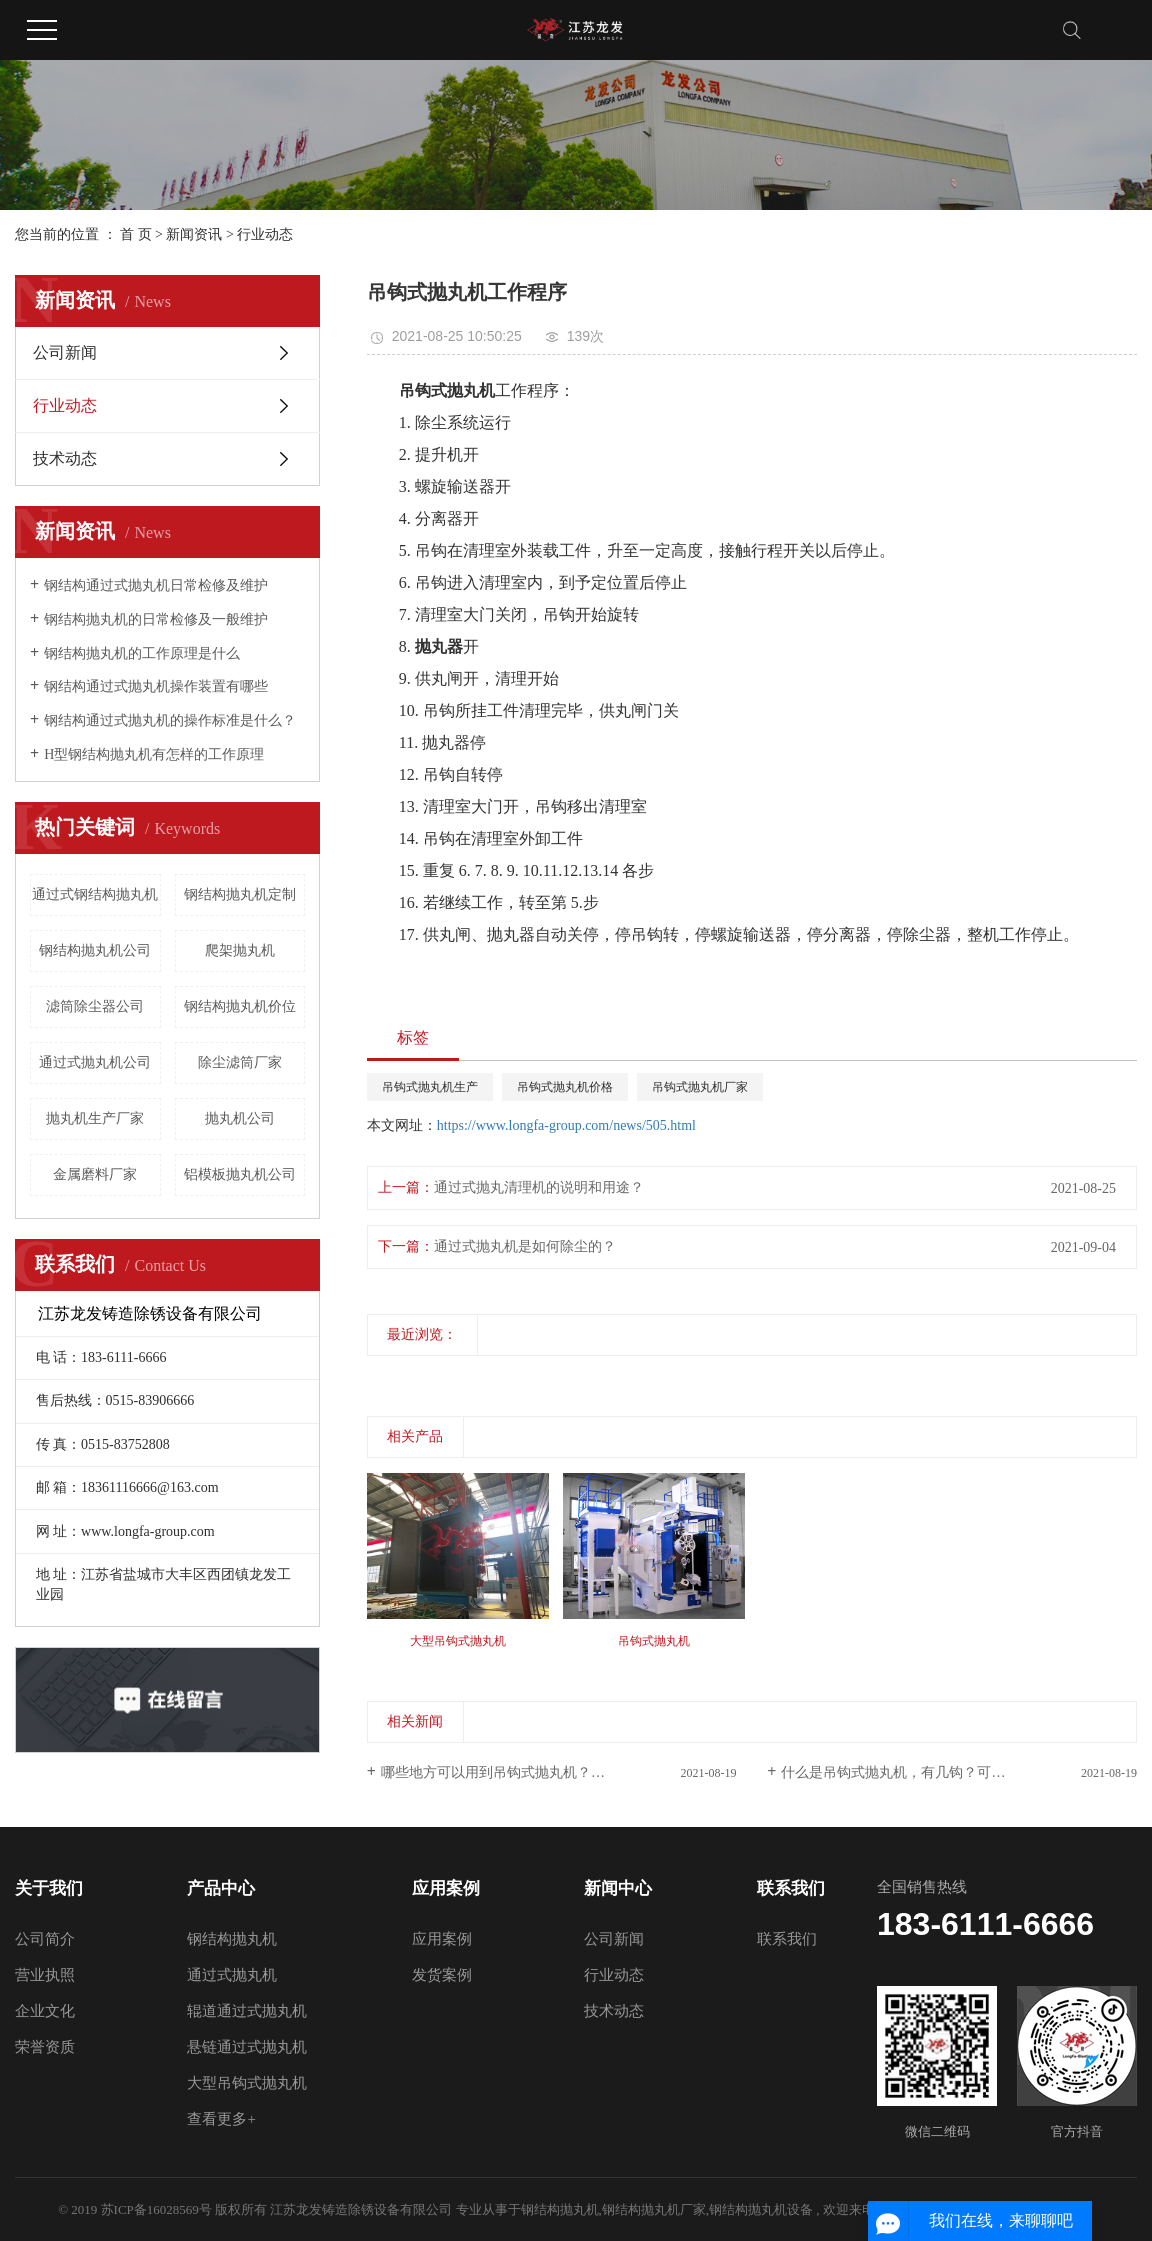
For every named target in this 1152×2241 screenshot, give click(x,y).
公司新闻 (65, 352)
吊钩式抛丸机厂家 (700, 1087)
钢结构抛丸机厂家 (654, 2209)
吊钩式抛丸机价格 (565, 1087)
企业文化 (45, 2011)
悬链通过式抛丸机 (247, 2047)
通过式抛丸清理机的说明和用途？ (539, 1187)
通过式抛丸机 (232, 1975)
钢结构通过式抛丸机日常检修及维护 (156, 585)
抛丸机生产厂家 (95, 1118)
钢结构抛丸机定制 (240, 894)
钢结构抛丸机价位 (240, 1006)
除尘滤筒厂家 (240, 1062)
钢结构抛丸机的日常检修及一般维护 (156, 619)
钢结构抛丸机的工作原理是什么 (142, 653)
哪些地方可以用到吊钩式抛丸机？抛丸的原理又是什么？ (556, 1772)
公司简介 (45, 1939)
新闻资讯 (194, 234)
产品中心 (221, 1888)
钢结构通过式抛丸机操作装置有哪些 (156, 686)
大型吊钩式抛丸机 (247, 2083)
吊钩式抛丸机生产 (430, 1087)
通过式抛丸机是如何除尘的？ (525, 1246)
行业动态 (265, 234)
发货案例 (442, 1975)
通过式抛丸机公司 (95, 1062)
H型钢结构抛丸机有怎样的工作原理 (154, 754)
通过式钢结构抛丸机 (95, 894)
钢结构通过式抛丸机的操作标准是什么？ (170, 720)
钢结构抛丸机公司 (95, 950)
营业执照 (45, 1975)
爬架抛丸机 (240, 950)
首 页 (136, 234)
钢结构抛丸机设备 (761, 2209)
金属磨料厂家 (95, 1174)
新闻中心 (618, 1888)
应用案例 (446, 1888)
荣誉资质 (45, 2047)
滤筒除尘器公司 (95, 1006)
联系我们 (791, 1888)
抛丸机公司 (240, 1118)
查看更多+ (221, 2119)
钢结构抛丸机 (232, 1939)
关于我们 (49, 1888)
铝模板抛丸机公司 (240, 1174)
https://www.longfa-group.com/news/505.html (566, 1125)
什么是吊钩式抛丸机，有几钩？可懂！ (900, 1772)
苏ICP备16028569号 (156, 2209)
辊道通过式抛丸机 (247, 2011)
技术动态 (65, 458)
